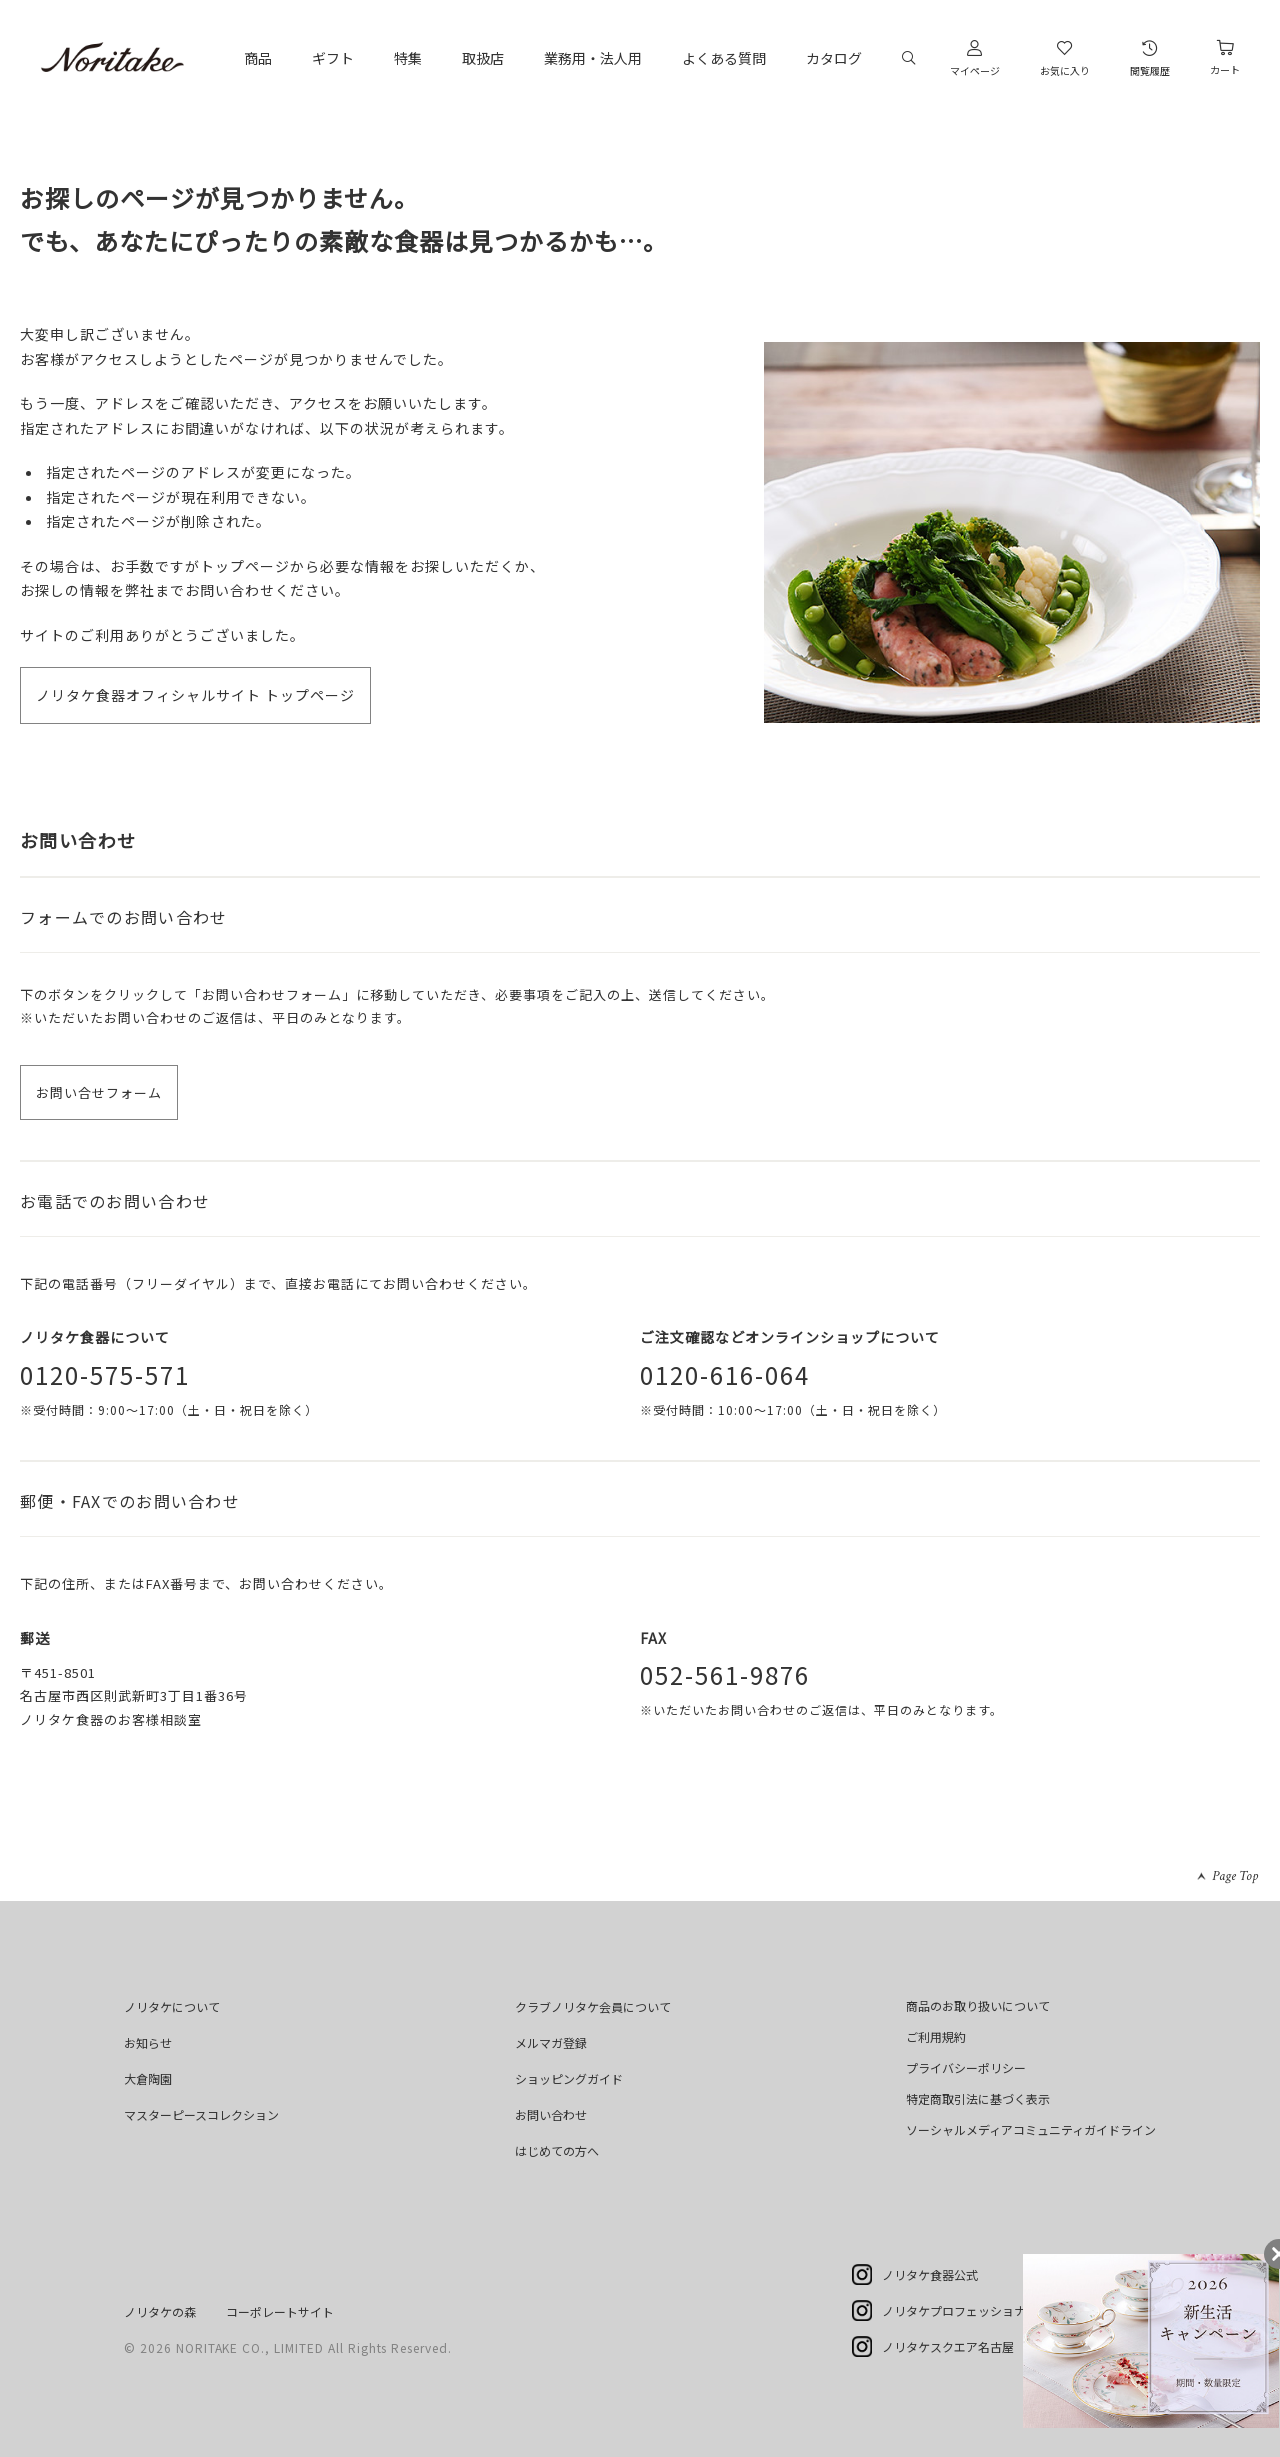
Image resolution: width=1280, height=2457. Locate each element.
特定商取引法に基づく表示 (978, 2098)
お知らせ (148, 2042)
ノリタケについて (172, 2006)
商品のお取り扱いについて (978, 2005)
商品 (258, 58)
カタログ (834, 58)
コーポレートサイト (280, 2311)
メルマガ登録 (551, 2042)
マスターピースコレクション (201, 2114)
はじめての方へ (557, 2150)
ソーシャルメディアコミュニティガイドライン (1031, 2129)
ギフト (333, 58)
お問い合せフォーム (99, 1092)
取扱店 (483, 58)
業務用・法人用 (593, 58)
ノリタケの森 (160, 2311)
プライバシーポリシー (966, 2067)
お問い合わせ (551, 2114)
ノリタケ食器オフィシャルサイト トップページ (195, 695)
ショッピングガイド (569, 2078)
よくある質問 (724, 58)
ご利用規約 (936, 2036)
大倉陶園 (148, 2078)
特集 (408, 58)
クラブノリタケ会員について (593, 2006)
